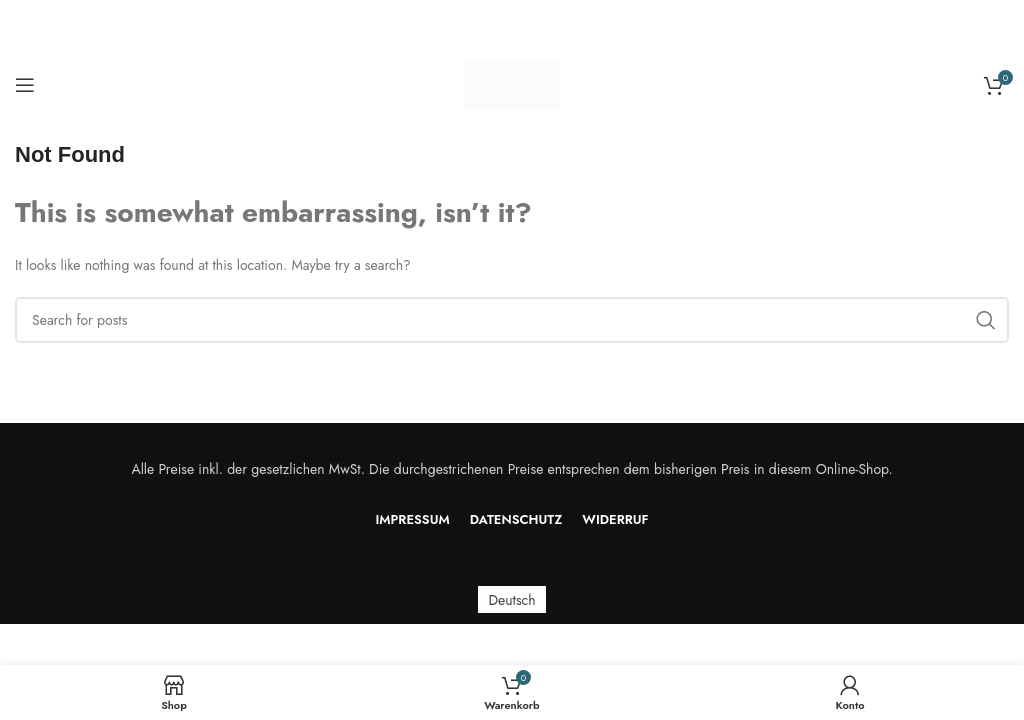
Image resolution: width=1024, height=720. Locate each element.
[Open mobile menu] (25, 85)
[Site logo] (512, 83)
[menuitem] (511, 599)
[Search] (512, 320)
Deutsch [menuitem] (511, 600)
